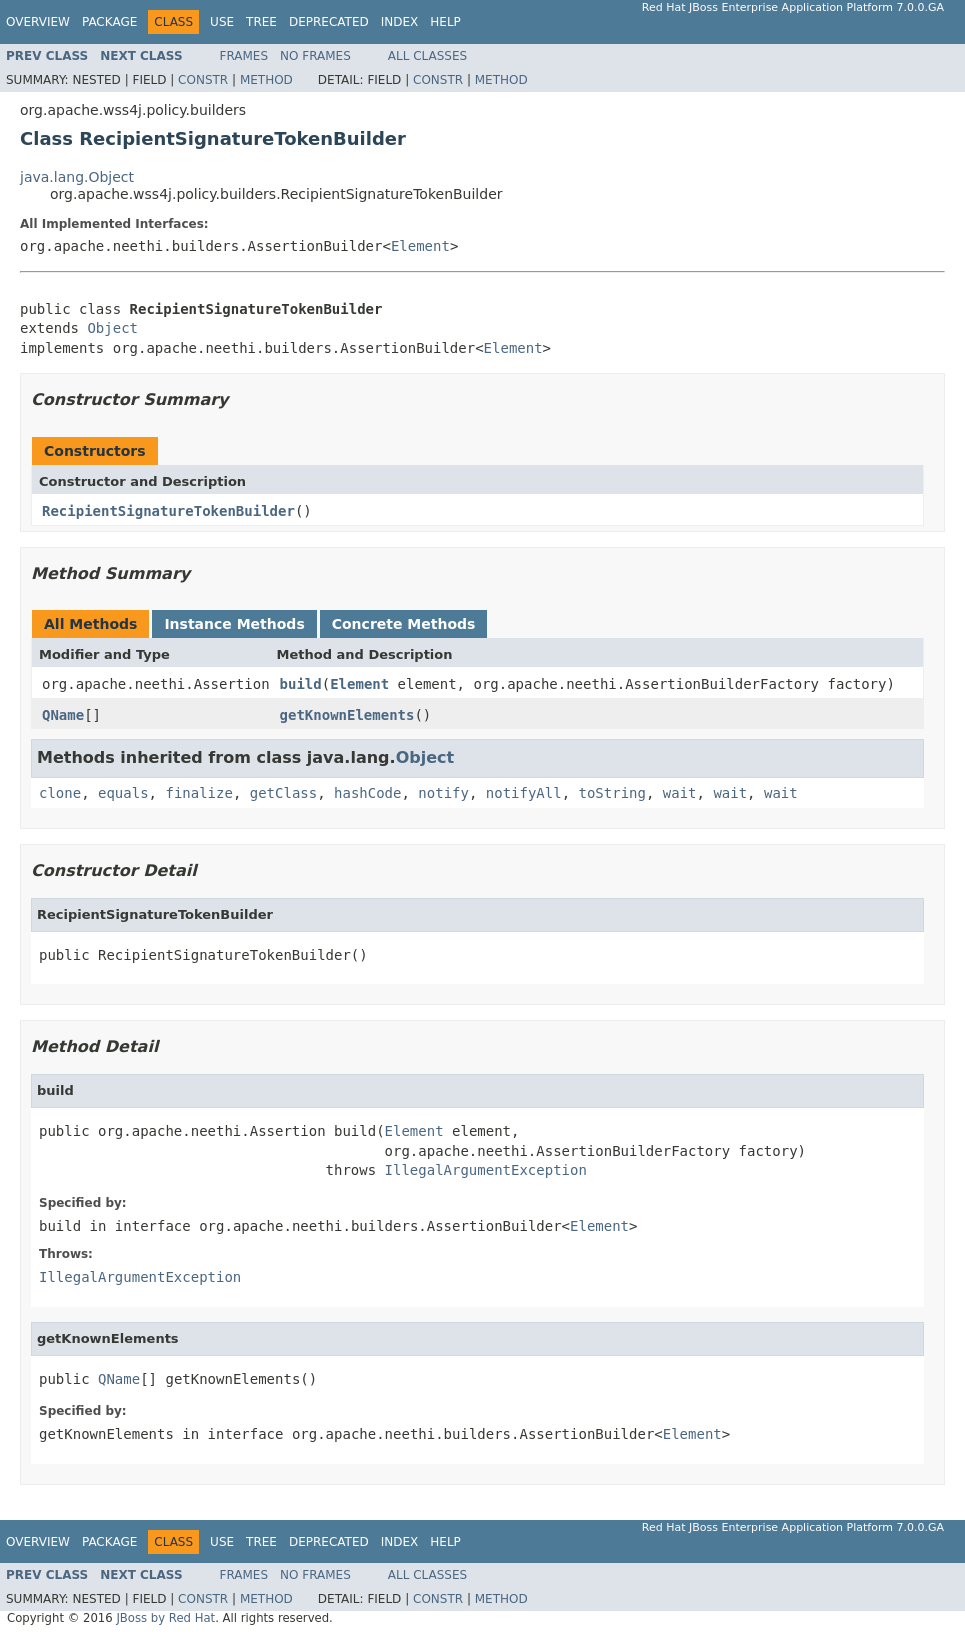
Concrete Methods (404, 624)
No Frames (315, 56)
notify (443, 793)
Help (445, 22)
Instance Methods (234, 624)
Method (266, 80)
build (301, 684)
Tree (261, 22)
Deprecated (329, 22)
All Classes (427, 56)
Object (112, 328)
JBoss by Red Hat (165, 1618)
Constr (203, 80)
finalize (198, 793)
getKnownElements (347, 715)
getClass (283, 793)
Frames (244, 56)
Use (222, 22)
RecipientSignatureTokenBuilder (168, 511)
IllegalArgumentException (486, 1170)
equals (123, 793)
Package (109, 22)
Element (420, 246)
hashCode (367, 793)
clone (60, 793)
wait (680, 793)
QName (63, 715)
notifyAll (524, 793)
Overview (38, 22)
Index (400, 22)
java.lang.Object (77, 177)
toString (612, 793)
